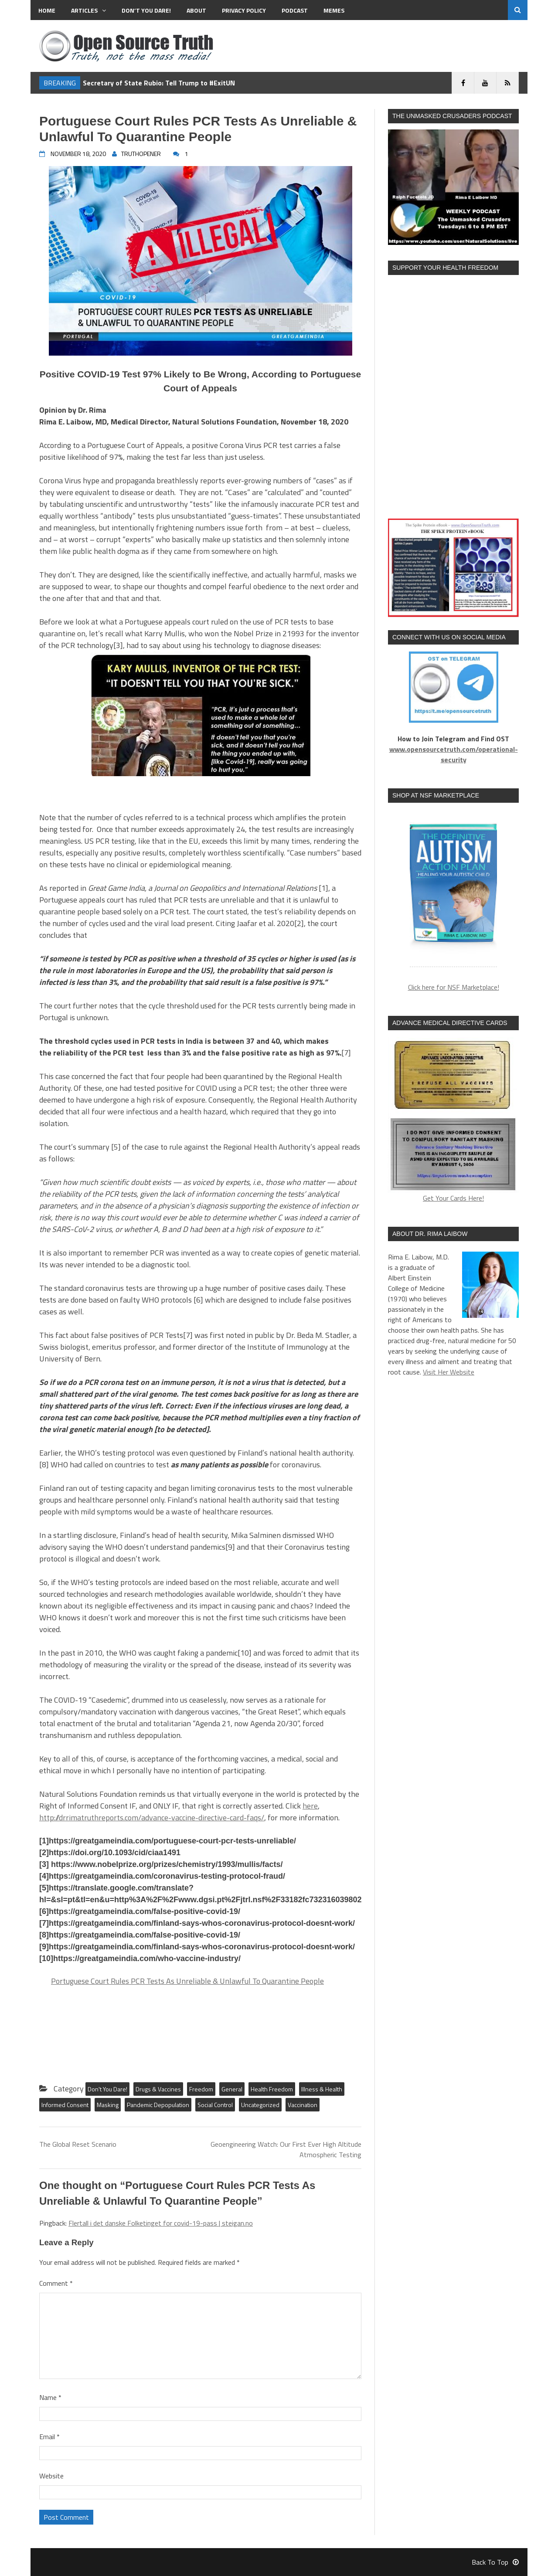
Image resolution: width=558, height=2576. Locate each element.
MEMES (333, 10)
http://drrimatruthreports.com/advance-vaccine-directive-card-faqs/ (151, 1817)
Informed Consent (64, 2104)
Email (49, 2436)
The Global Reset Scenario (77, 2144)
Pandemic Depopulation (158, 2104)
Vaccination (302, 2104)
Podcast (295, 10)
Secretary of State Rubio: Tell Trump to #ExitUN (159, 83)
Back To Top (495, 2562)
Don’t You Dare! (146, 10)
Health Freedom (272, 2089)
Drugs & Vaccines (158, 2089)
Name (50, 2397)
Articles (88, 10)
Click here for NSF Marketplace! (453, 987)
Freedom (201, 2089)
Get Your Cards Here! (453, 1120)
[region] (453, 890)
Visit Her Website (448, 1372)
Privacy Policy (244, 10)
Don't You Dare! (107, 2089)
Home (46, 10)
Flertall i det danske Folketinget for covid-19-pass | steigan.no (160, 2223)
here (310, 1806)
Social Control (215, 2104)
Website (51, 2476)
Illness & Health (321, 2089)
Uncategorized (260, 2104)
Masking (108, 2104)
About (196, 10)
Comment (56, 2283)
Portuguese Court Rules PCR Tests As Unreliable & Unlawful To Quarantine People (187, 1981)
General (231, 2089)
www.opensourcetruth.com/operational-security (453, 754)
